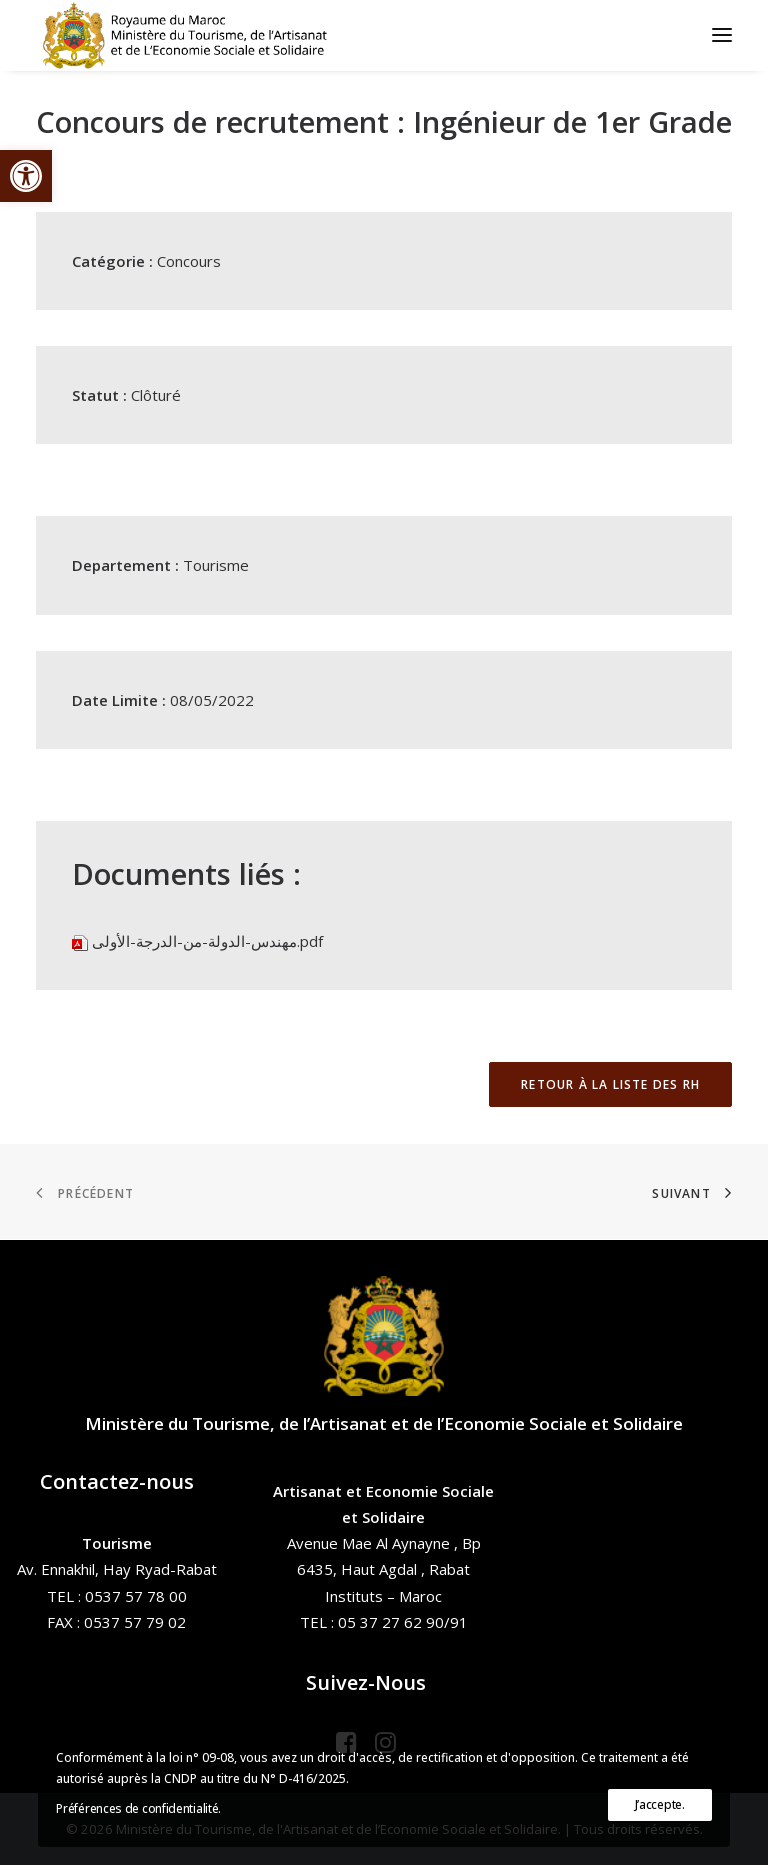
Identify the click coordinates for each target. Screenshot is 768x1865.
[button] (26, 176)
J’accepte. (660, 1804)
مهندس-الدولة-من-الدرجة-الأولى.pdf (207, 941)
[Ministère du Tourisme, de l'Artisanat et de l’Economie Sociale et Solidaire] (191, 35)
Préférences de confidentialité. (138, 1808)
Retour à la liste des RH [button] (610, 1084)
